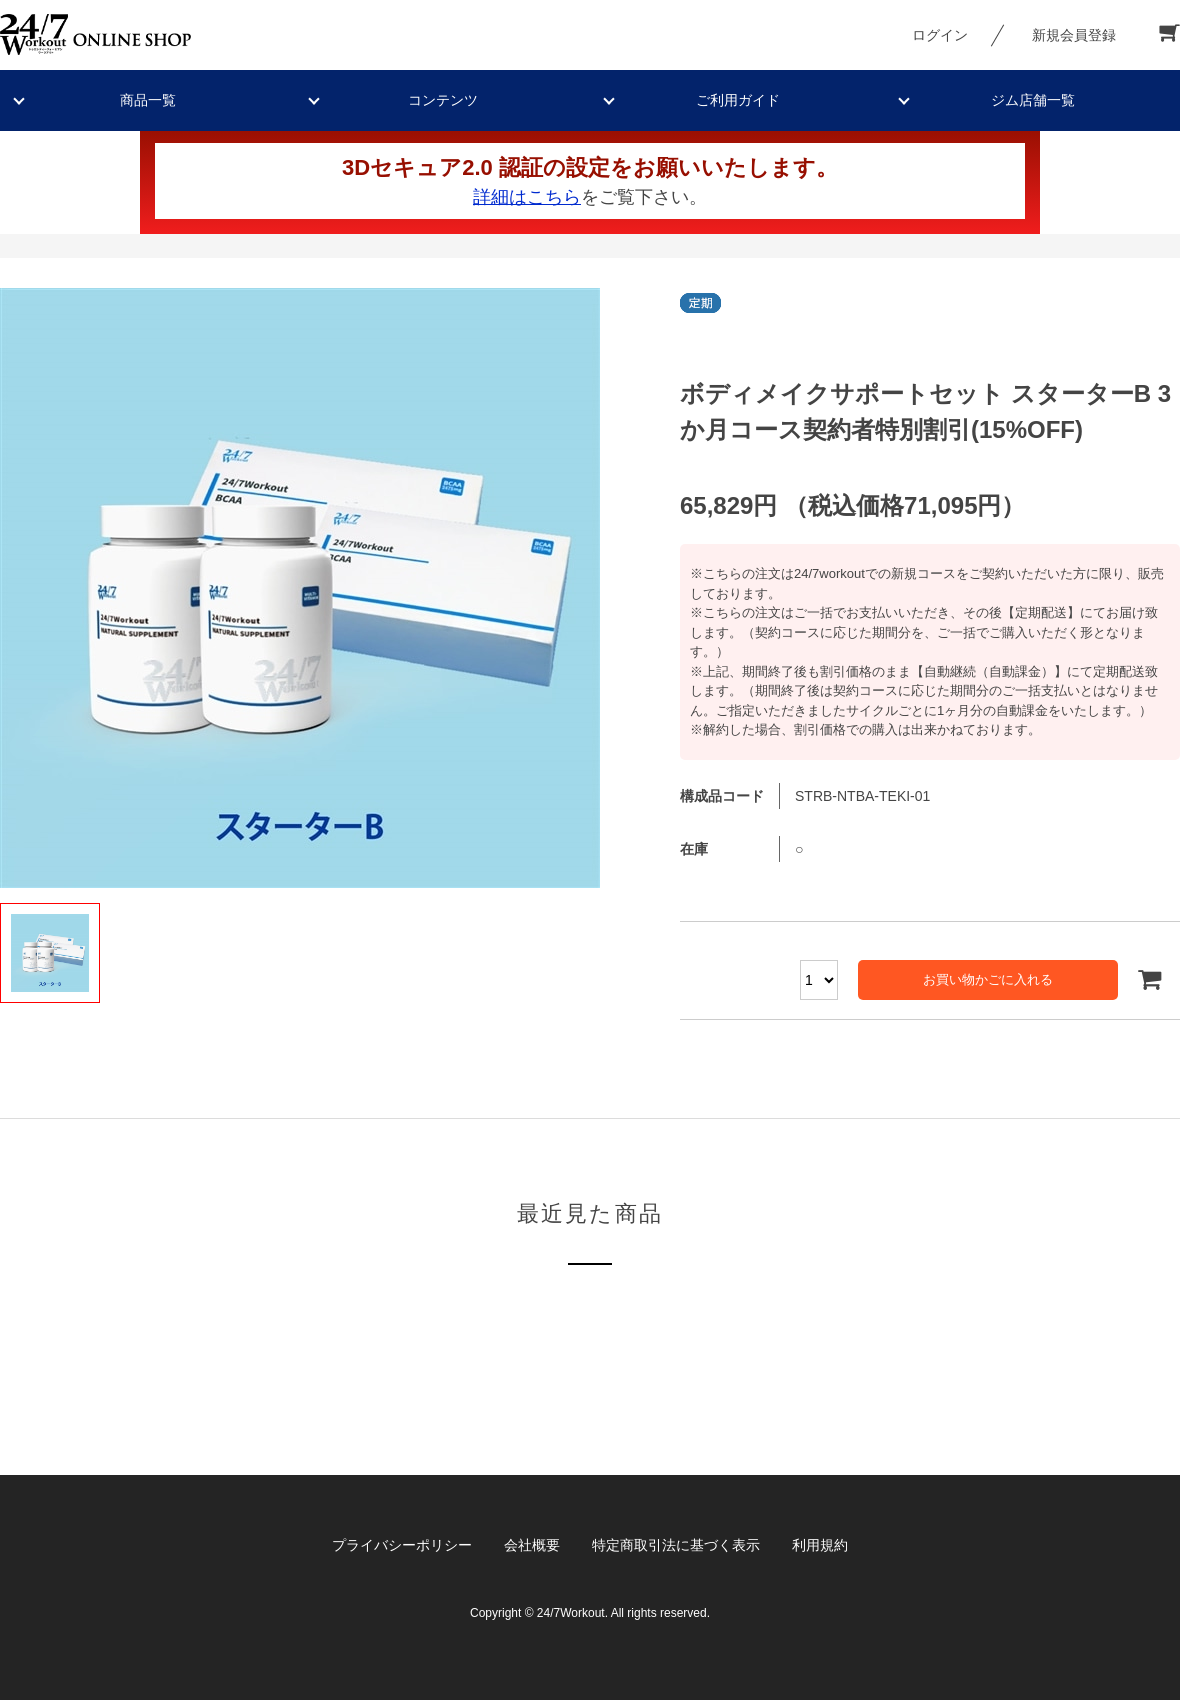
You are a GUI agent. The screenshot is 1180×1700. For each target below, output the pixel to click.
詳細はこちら (527, 197)
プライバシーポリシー (402, 1545)
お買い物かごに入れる (988, 979)
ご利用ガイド (738, 100)
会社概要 (532, 1545)
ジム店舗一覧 (1033, 100)
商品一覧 (148, 100)
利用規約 (820, 1545)
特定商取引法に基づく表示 (676, 1545)
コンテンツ (443, 100)
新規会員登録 (1074, 35)
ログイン (940, 35)
